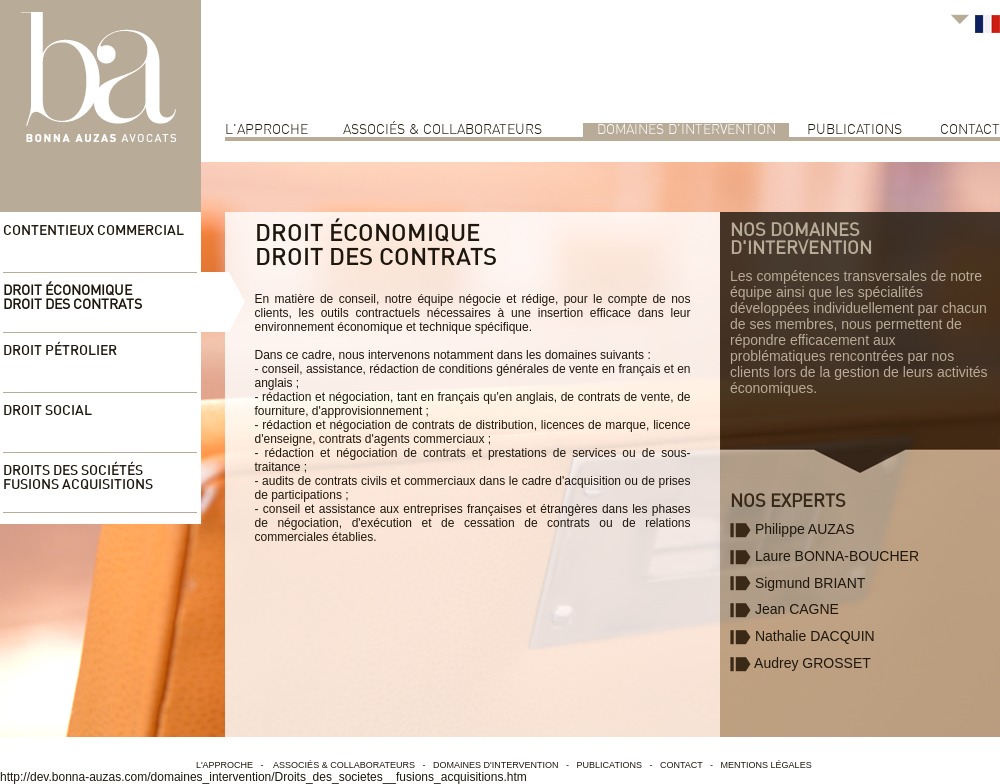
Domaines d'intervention (686, 130)
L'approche (266, 130)
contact (970, 130)
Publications (854, 130)
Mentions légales (766, 765)
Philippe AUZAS (792, 529)
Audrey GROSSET (800, 663)
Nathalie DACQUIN (802, 636)
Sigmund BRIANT (797, 583)
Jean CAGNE (784, 609)
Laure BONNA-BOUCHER (824, 556)
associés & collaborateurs (442, 130)
